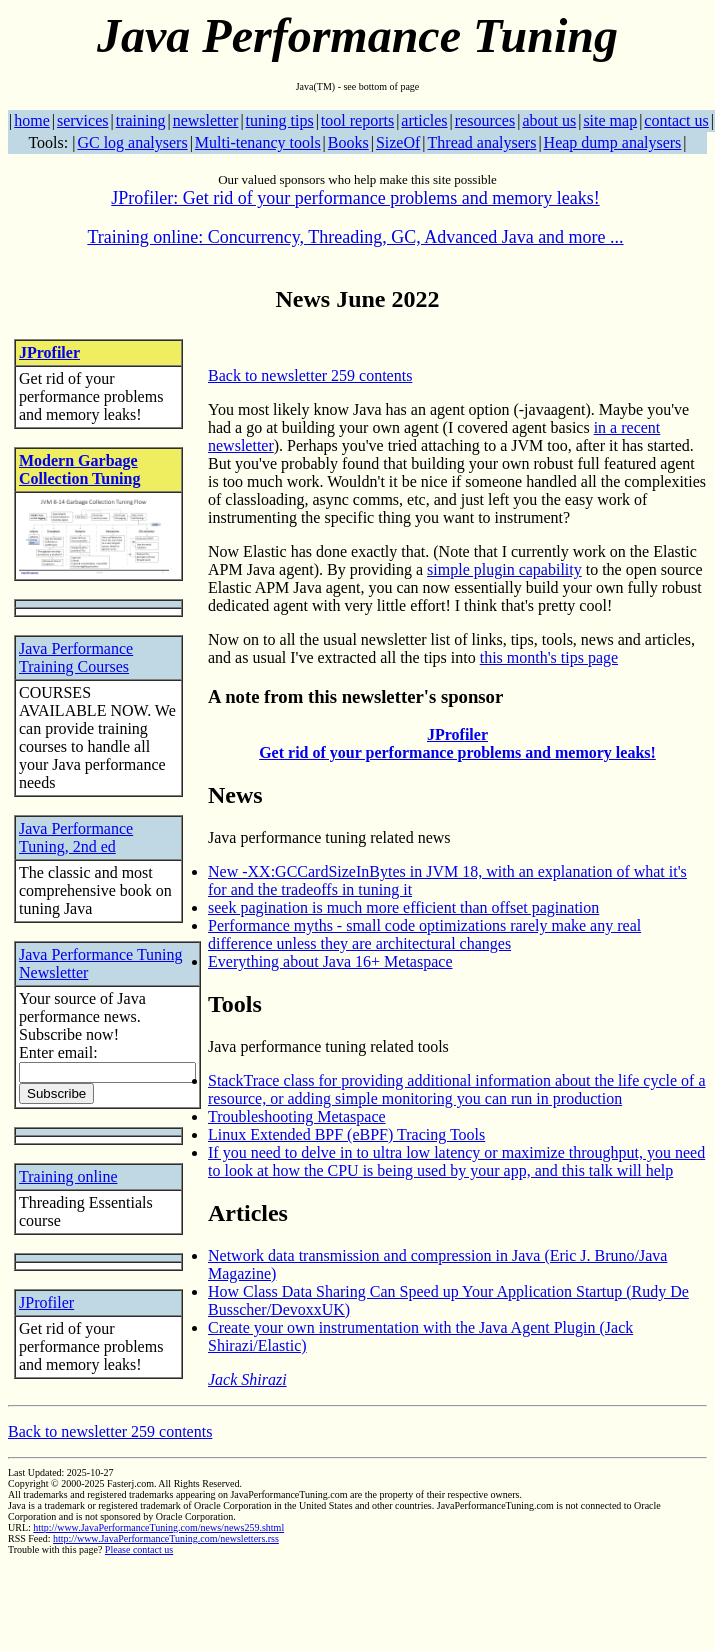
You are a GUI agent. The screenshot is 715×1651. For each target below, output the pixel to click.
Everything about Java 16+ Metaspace (330, 961)
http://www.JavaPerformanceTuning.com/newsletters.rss (166, 1538)
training (141, 120)
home (32, 120)
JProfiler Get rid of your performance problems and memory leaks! (457, 743)
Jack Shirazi (247, 1379)
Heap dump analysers (613, 142)
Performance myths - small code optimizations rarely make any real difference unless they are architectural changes (424, 934)
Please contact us (139, 1549)
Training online (68, 1176)
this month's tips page (549, 657)
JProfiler (49, 352)
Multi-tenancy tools (258, 142)
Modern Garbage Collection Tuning (79, 469)
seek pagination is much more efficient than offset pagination (403, 907)
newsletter (206, 120)
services (83, 120)
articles (424, 120)
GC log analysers (132, 142)
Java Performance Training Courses (76, 657)
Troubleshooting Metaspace (297, 1116)
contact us (676, 120)
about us (549, 120)
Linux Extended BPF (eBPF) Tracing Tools (346, 1134)
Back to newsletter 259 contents (310, 375)
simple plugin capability (504, 569)
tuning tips (280, 120)
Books (348, 142)
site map (610, 120)
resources (485, 120)
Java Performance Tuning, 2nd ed (76, 837)
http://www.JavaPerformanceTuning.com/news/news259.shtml (158, 1527)
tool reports (357, 120)
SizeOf (398, 142)
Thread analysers (482, 142)
